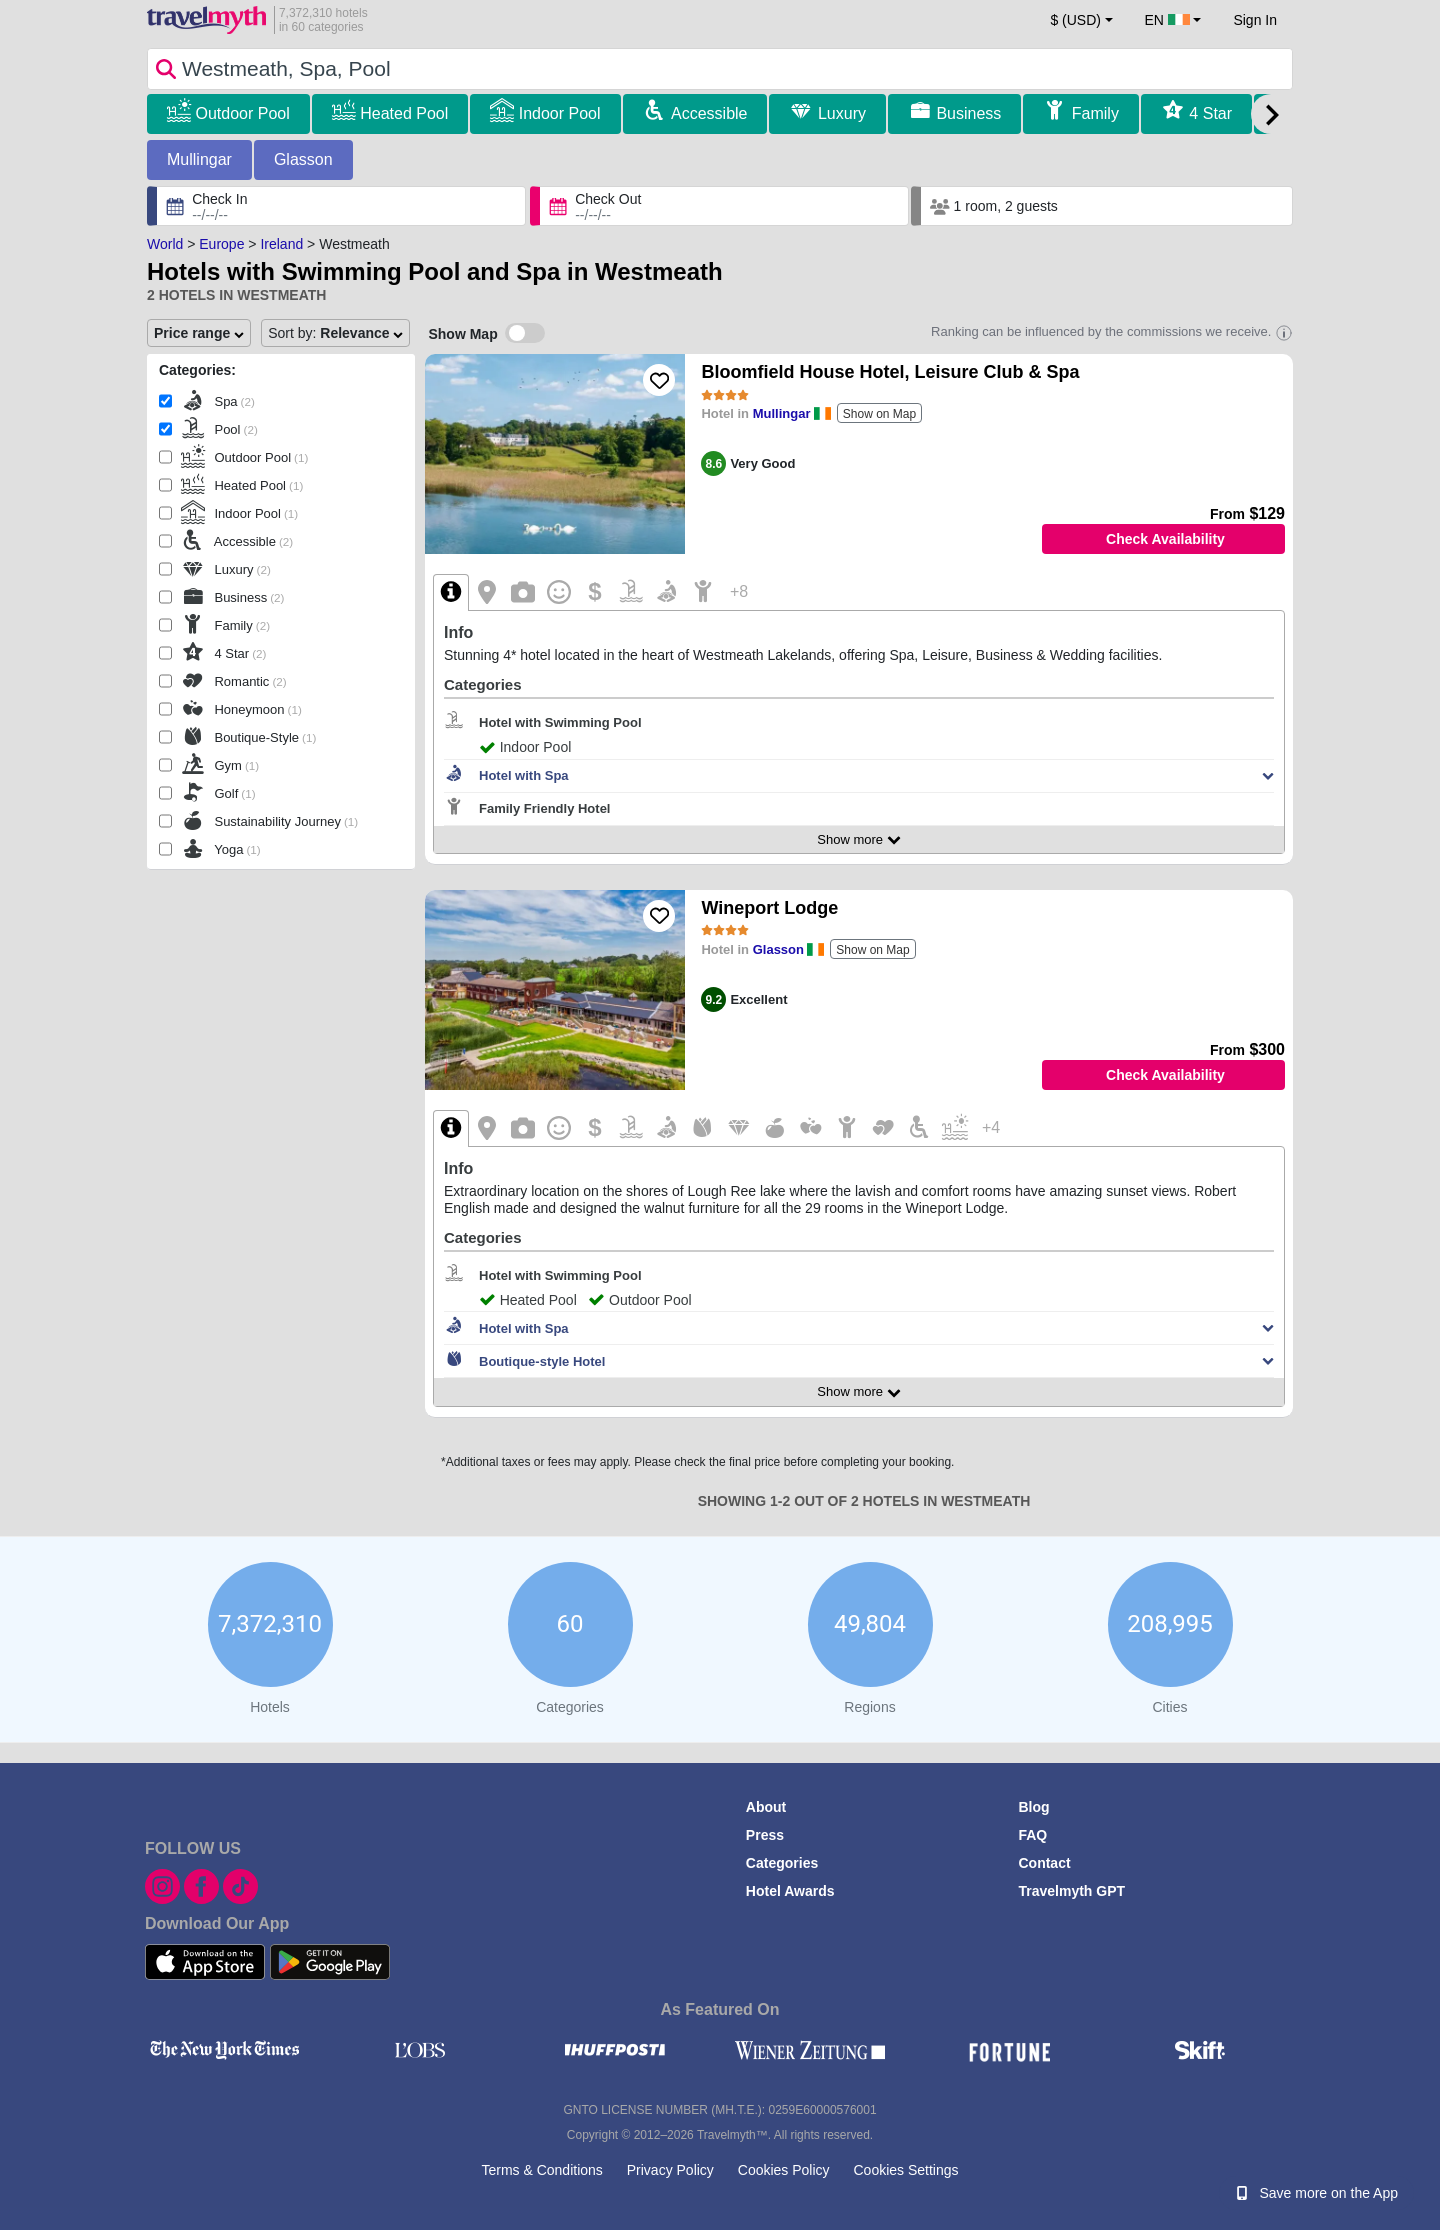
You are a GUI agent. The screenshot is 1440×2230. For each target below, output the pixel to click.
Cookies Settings (905, 2170)
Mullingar (199, 159)
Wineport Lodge (769, 908)
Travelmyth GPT (1071, 1891)
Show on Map (879, 414)
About (766, 1807)
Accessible (709, 113)
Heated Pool (404, 113)
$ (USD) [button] (1075, 20)
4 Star (1210, 113)
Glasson (303, 159)
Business (968, 113)
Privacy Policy (670, 2170)
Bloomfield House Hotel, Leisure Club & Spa (890, 372)
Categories (782, 1863)
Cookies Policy (784, 2170)
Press (765, 1835)
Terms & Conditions (541, 2170)
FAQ (1032, 1835)
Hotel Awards (790, 1891)
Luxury (842, 113)
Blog (1033, 1807)
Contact (1044, 1863)
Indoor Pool (560, 113)
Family (1095, 113)
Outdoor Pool (242, 113)
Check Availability (1165, 539)
